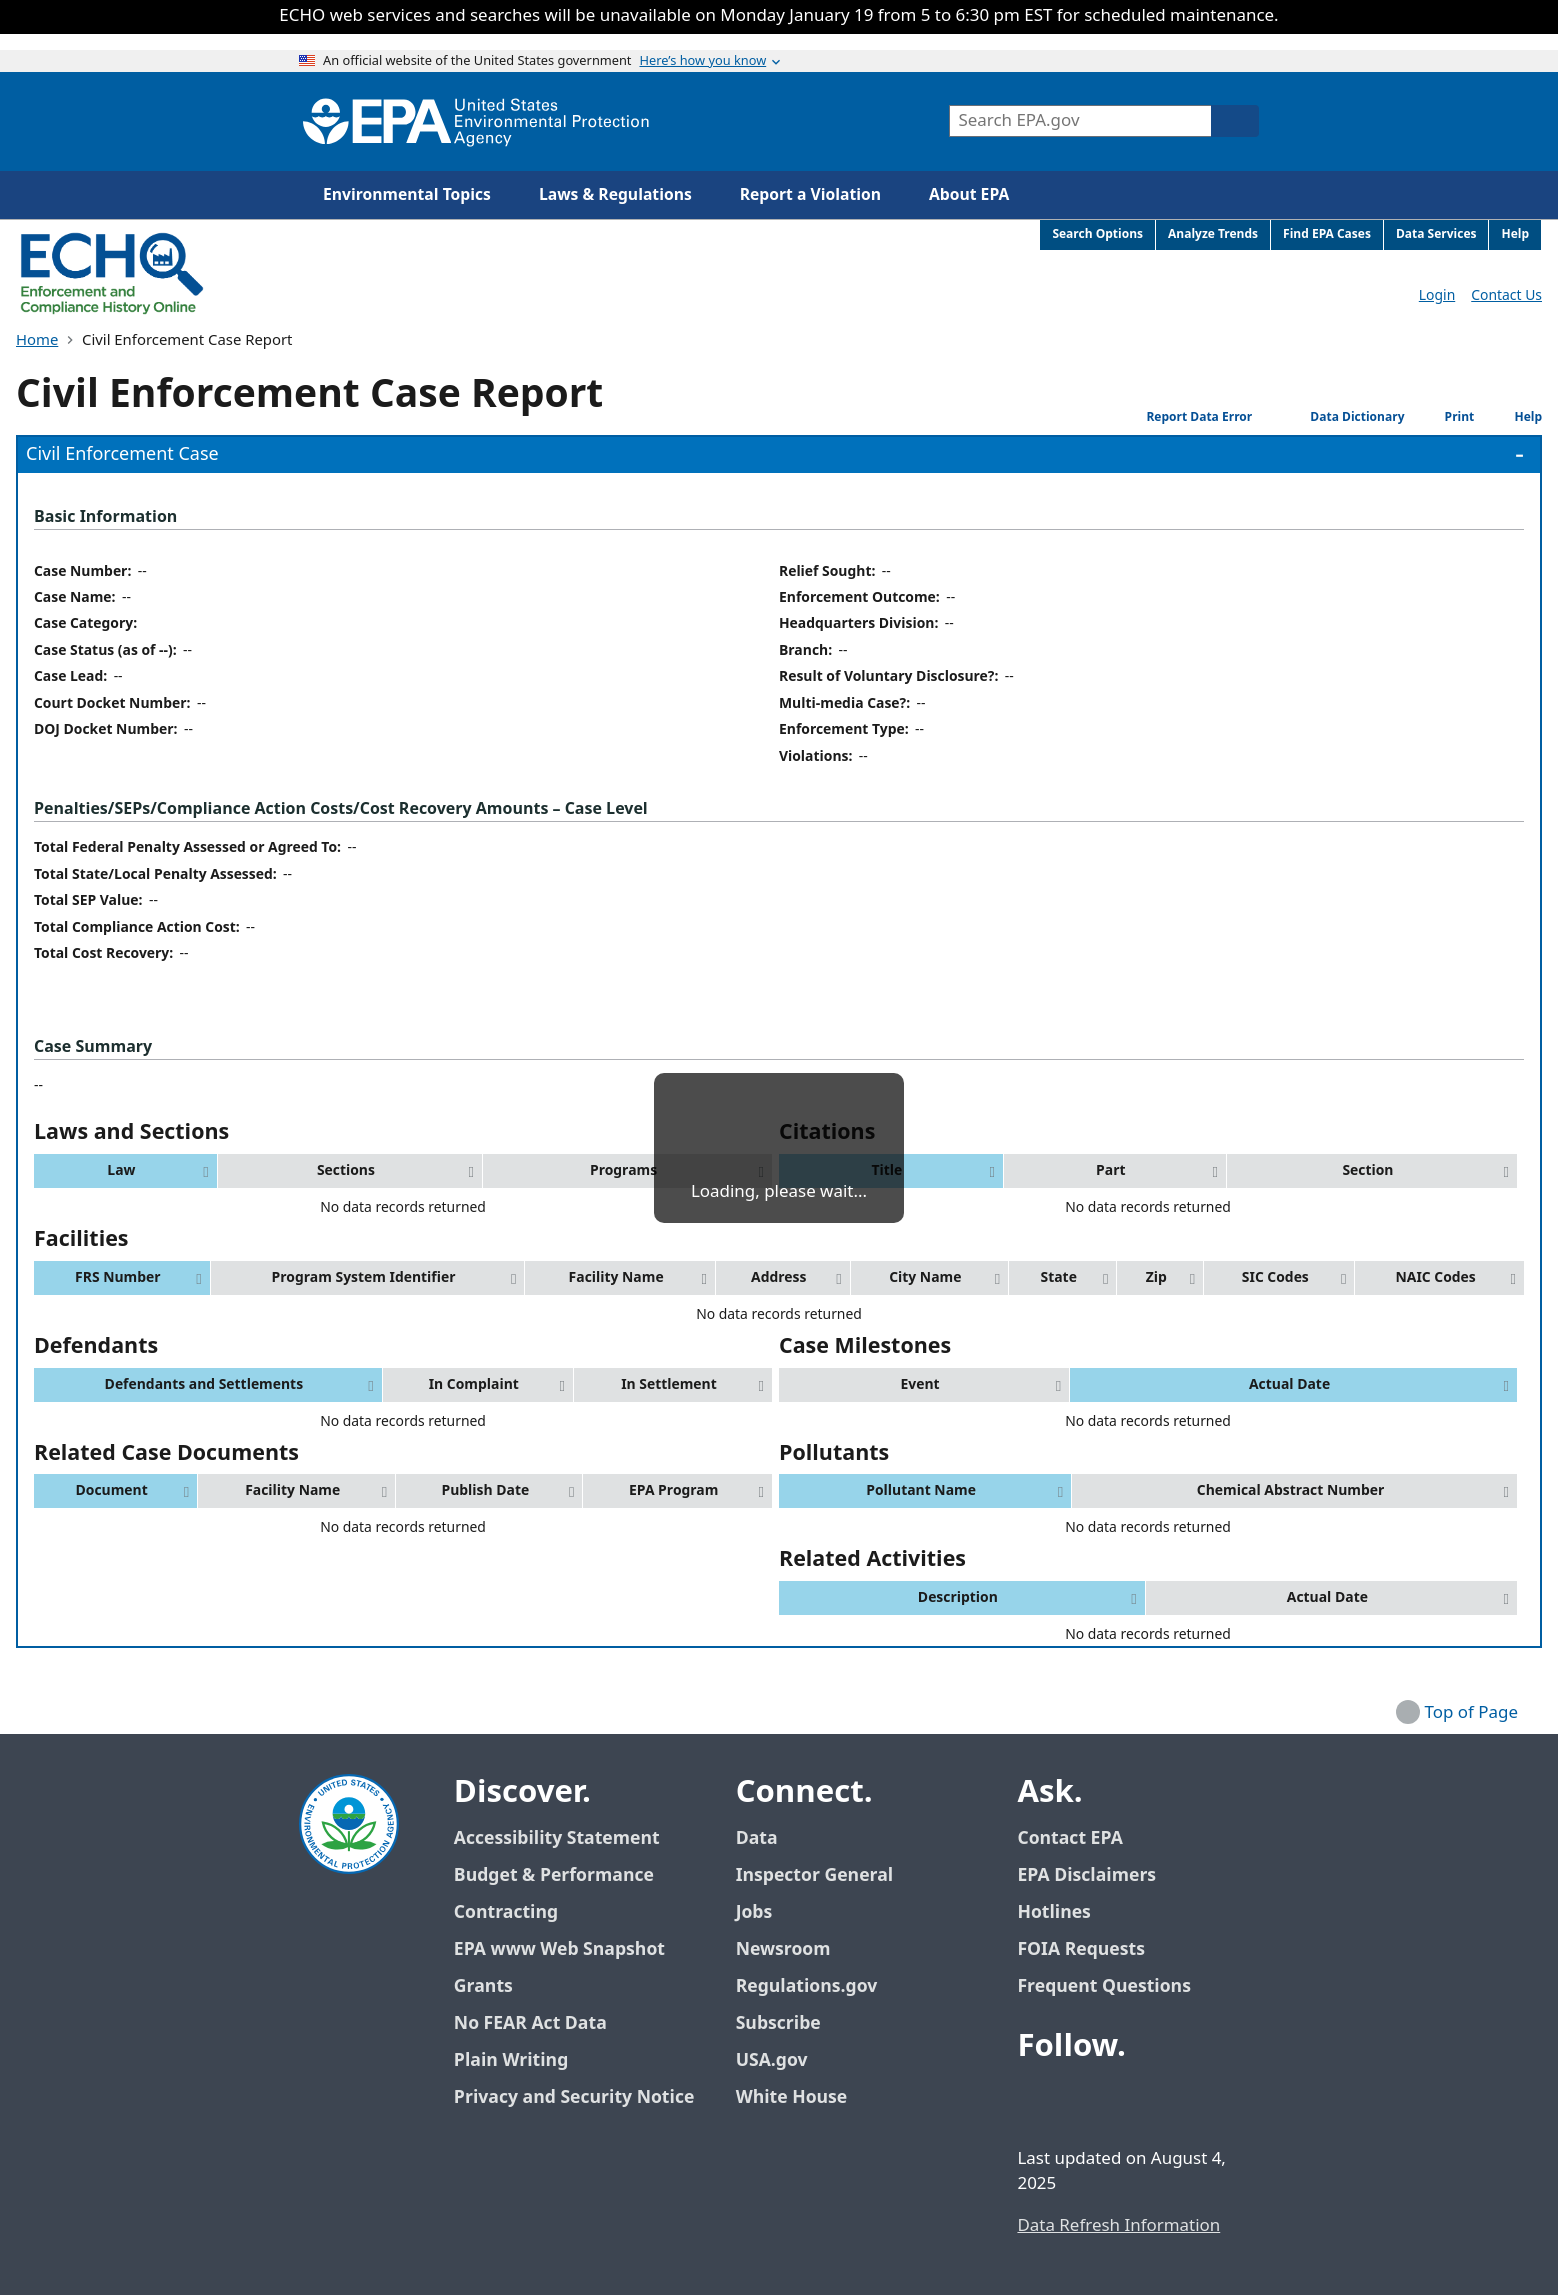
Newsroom (783, 1949)
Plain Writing (511, 2060)
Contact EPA (1069, 1838)
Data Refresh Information (1118, 2226)
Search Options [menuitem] (1097, 234)
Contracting (506, 1912)
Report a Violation (810, 195)
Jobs (754, 1912)
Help (1513, 417)
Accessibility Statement (557, 1838)
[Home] (476, 121)
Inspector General (815, 1875)
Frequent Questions (1103, 1986)
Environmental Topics (407, 195)
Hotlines (1053, 1912)
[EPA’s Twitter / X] (1085, 2102)
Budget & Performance (554, 1875)
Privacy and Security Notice (574, 2097)
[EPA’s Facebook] (1037, 2102)
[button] (125, 1171)
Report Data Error (1184, 416)
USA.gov (783, 2060)
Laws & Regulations (615, 195)
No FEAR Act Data (530, 2023)
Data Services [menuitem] (1436, 234)
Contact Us (1506, 295)
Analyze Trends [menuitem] (1213, 234)
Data (757, 1838)
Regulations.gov (818, 1986)
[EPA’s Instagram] (1181, 2102)
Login (1437, 295)
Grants (483, 1986)
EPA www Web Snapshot (559, 1949)
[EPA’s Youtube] (1133, 2102)
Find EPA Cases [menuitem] (1327, 234)
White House (803, 2097)
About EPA (969, 195)
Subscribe (778, 2023)
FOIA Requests (1080, 1949)
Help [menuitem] (1515, 234)
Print (1444, 416)
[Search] (1235, 121)
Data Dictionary (1333, 417)
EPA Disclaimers (1086, 1875)
